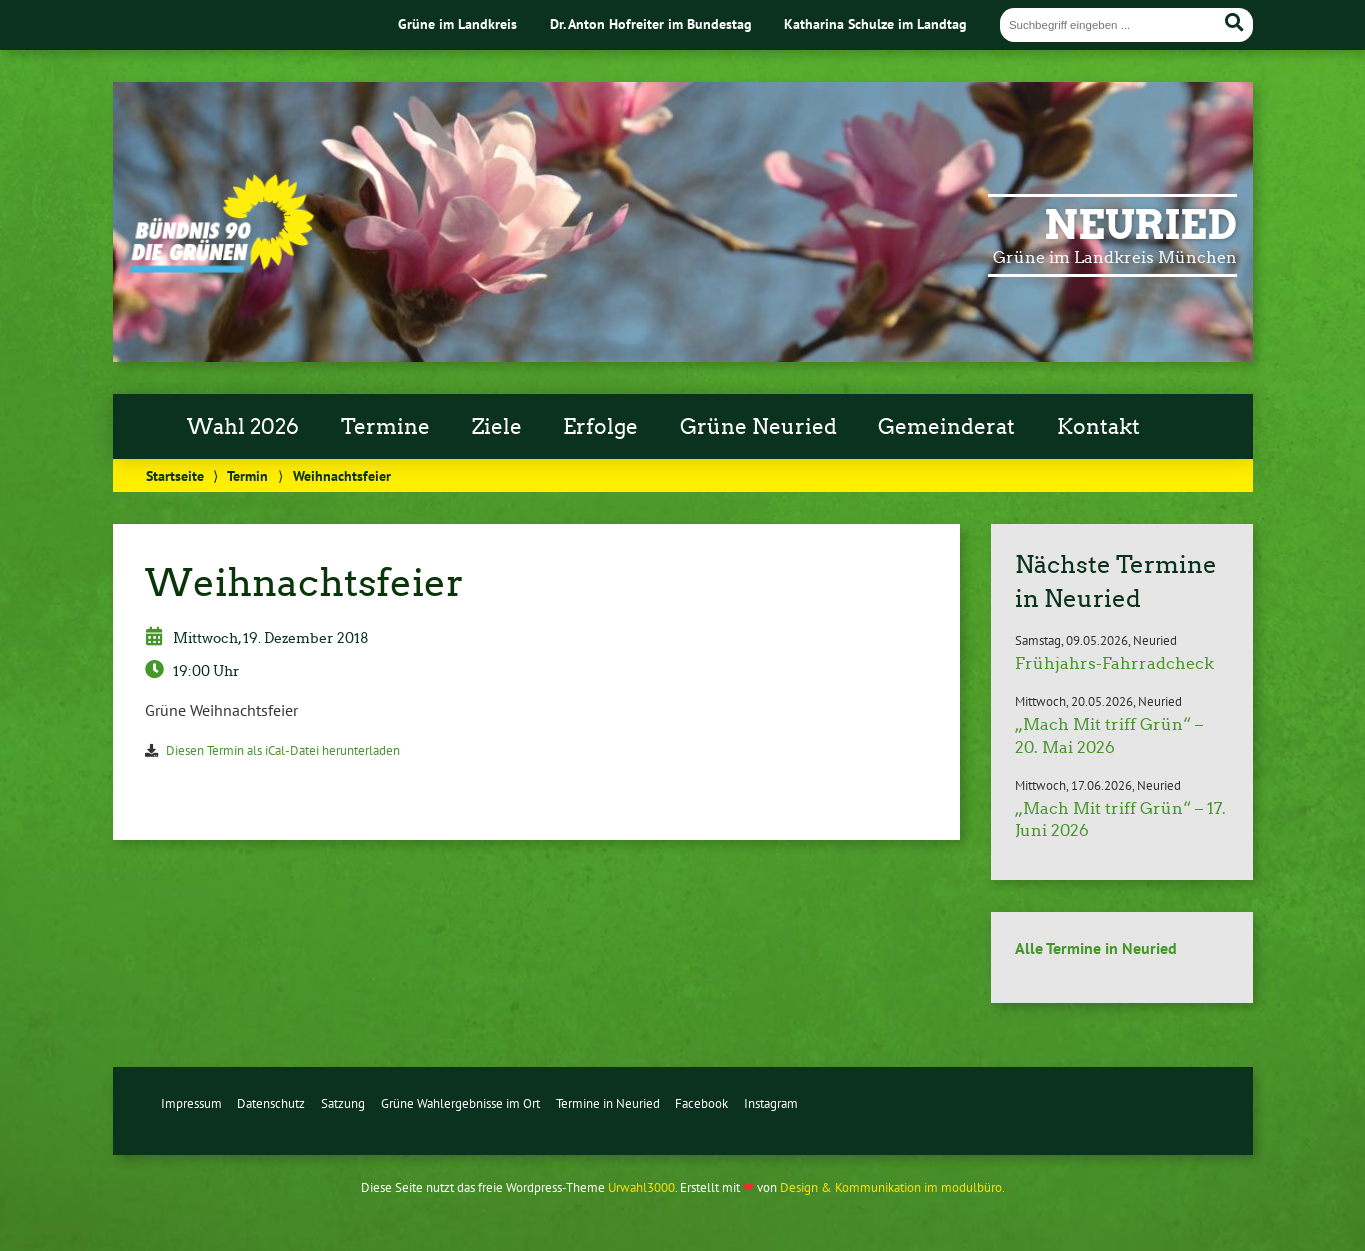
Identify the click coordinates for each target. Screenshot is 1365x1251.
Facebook (701, 1103)
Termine (385, 427)
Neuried (1140, 225)
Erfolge (600, 427)
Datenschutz (271, 1103)
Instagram (771, 1103)
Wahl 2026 (243, 427)
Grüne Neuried (758, 427)
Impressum (191, 1103)
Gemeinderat (946, 427)
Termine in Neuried (608, 1103)
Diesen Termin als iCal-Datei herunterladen (283, 750)
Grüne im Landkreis (457, 23)
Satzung (343, 1103)
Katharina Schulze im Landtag (875, 23)
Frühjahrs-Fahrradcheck (1114, 663)
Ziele (497, 427)
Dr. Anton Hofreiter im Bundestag (651, 23)
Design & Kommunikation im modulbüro (891, 1187)
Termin (247, 475)
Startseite (175, 475)
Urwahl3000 (641, 1187)
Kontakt (1098, 427)
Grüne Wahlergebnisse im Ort (460, 1103)
